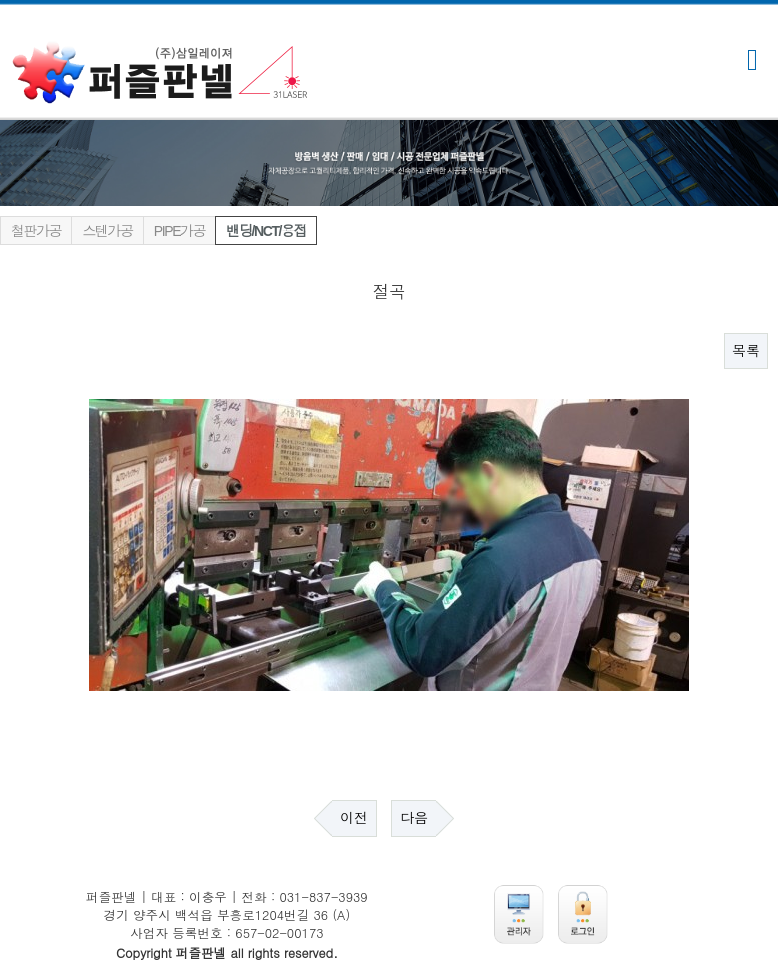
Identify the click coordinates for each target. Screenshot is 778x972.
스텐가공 (107, 231)
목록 (746, 351)
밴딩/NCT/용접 (266, 231)
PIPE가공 (180, 231)
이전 (354, 818)
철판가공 (36, 231)
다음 (414, 818)
